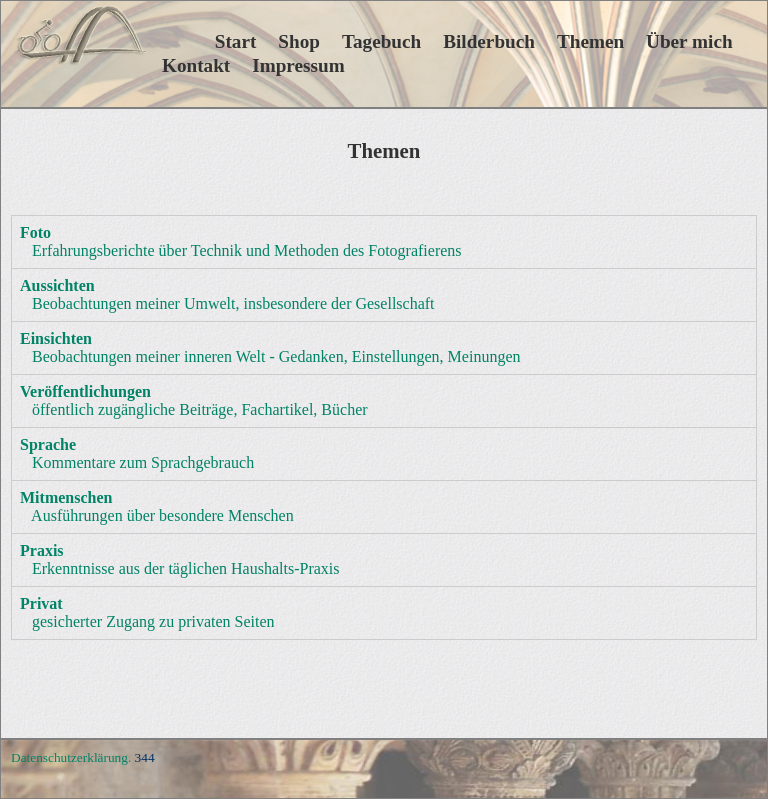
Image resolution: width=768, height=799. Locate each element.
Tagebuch (381, 41)
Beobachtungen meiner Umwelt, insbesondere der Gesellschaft (227, 294)
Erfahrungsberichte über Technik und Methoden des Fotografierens (241, 241)
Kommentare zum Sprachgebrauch (137, 453)
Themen (590, 41)
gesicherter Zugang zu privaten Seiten (147, 612)
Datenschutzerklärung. (71, 757)
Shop (299, 41)
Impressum (298, 65)
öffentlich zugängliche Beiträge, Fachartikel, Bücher (194, 400)
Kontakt (196, 65)
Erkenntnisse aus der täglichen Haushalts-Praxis (179, 559)
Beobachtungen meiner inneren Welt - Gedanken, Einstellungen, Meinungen (270, 347)
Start (209, 41)
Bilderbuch (489, 41)
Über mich (689, 41)
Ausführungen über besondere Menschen (157, 506)
